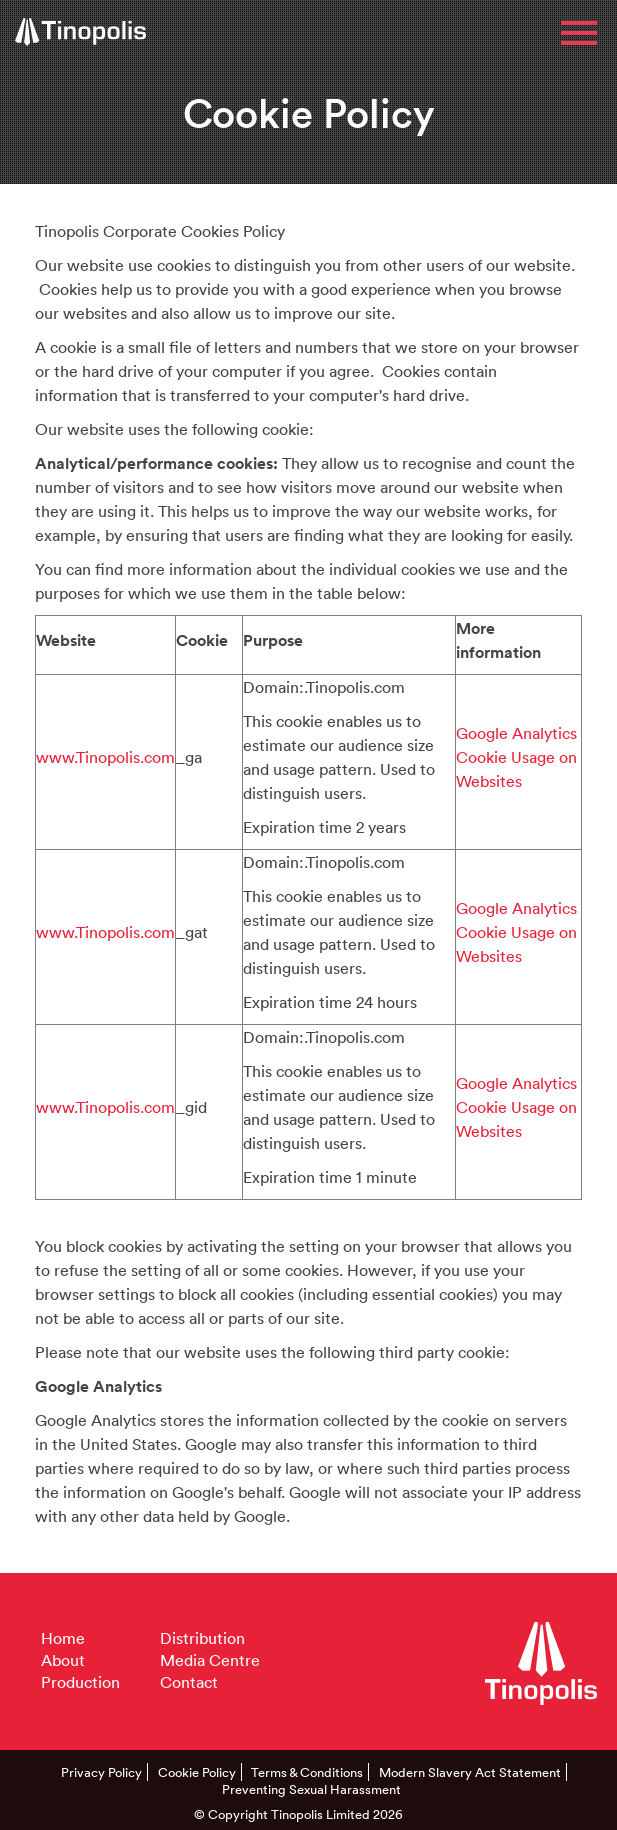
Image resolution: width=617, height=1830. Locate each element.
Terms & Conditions (307, 1772)
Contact (189, 1682)
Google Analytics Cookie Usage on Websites (516, 757)
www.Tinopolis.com (105, 757)
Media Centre (210, 1660)
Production (80, 1682)
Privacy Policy (101, 1772)
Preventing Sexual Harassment (311, 1789)
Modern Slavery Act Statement (470, 1772)
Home (63, 1638)
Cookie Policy (197, 1772)
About (63, 1660)
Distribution (202, 1638)
